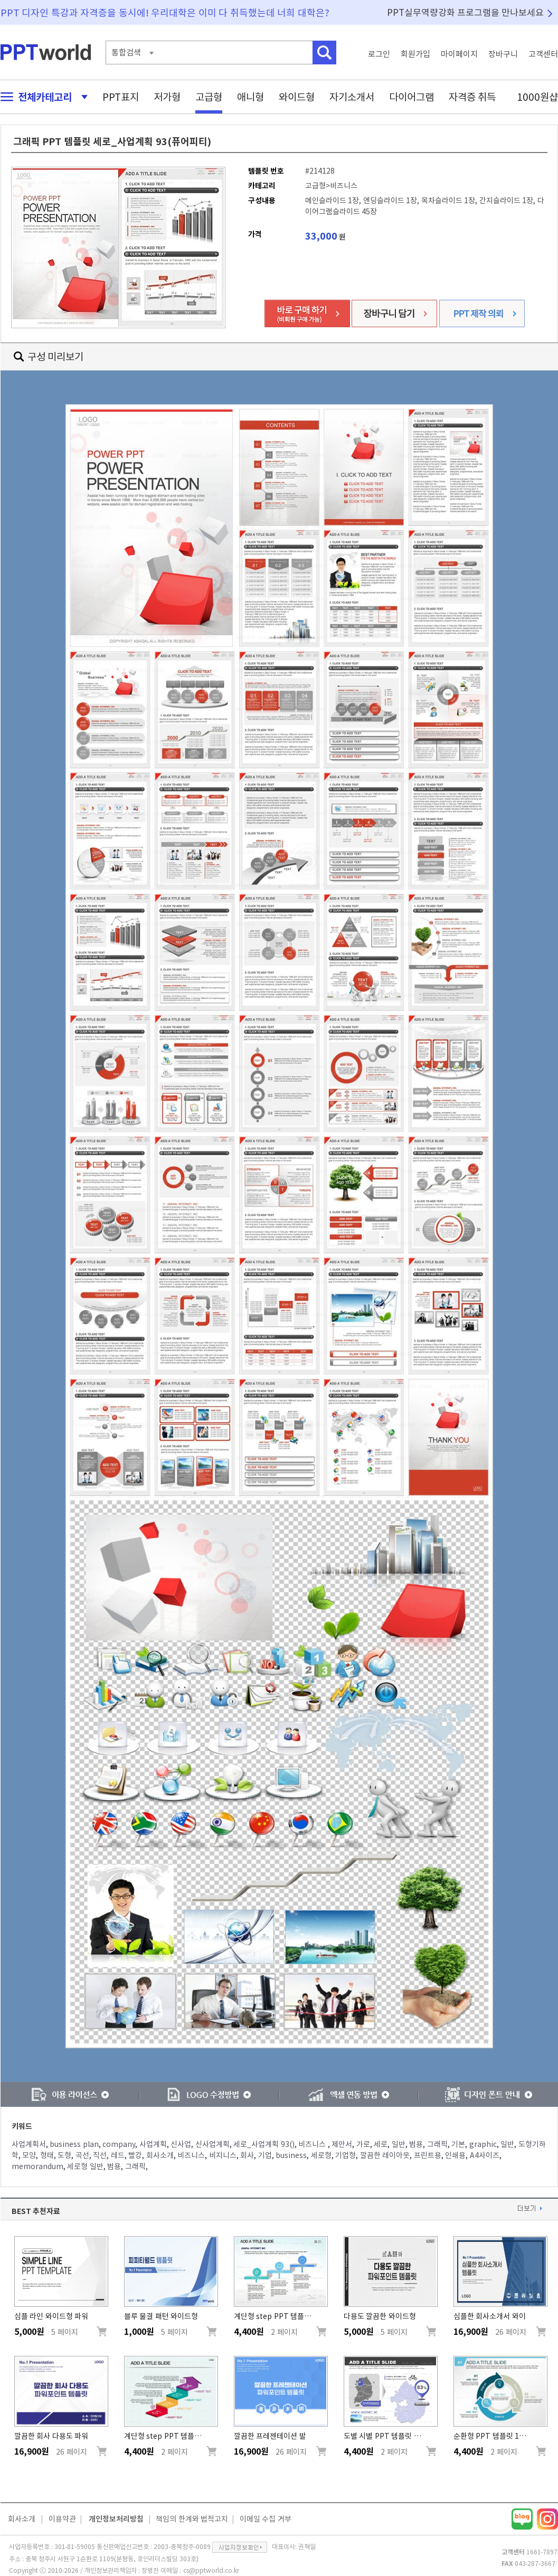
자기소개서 (351, 97)
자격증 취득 (472, 97)
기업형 (345, 2155)
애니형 (250, 97)
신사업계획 (212, 2144)
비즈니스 (313, 2144)
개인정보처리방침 (116, 2519)
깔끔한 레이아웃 (385, 2155)
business (291, 2155)
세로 (380, 2144)
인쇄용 (455, 2155)
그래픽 (437, 2144)
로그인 (379, 54)
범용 (416, 2144)
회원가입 (415, 54)
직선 (100, 2155)
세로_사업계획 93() (264, 2144)
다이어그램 (411, 97)
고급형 (208, 97)
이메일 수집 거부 (265, 2519)
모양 (29, 2155)
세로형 (321, 2155)
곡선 (82, 2155)
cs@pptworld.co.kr (211, 2570)
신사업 (181, 2144)
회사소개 (160, 2155)
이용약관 (62, 2519)
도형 (64, 2155)
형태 (47, 2155)
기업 (265, 2155)
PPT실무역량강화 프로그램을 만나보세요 (465, 12)
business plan (74, 2144)
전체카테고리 (41, 97)
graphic (483, 2144)
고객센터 (543, 54)
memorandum (37, 2166)
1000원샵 (537, 97)
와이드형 (297, 97)
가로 (363, 2144)
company (118, 2144)
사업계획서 (29, 2144)
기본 (458, 2144)
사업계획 (153, 2144)
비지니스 (223, 2155)
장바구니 (503, 54)
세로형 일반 (85, 2166)
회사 (247, 2155)
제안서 (342, 2144)
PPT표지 (120, 97)
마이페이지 (459, 54)
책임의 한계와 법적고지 (192, 2519)
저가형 (167, 97)
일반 (398, 2144)
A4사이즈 (484, 2155)
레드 (118, 2155)
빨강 (135, 2155)
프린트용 (427, 2155)
